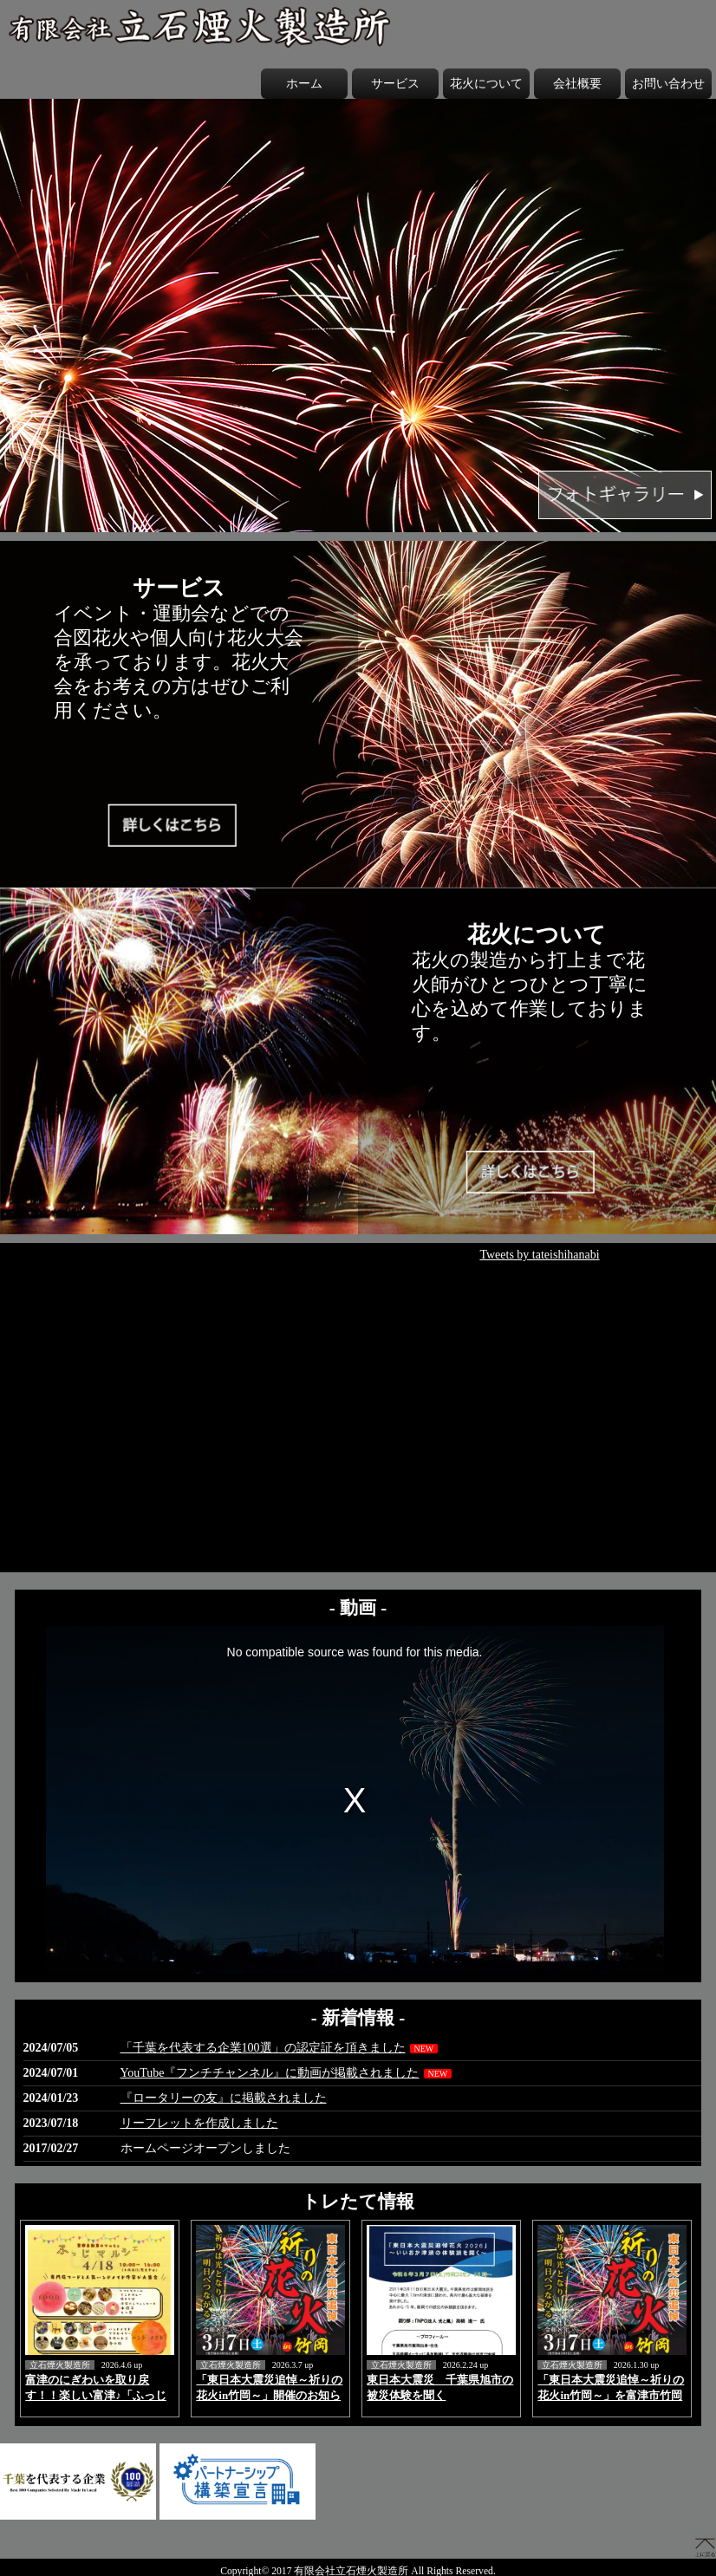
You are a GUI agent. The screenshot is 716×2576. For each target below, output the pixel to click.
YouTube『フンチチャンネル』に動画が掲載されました (270, 2072)
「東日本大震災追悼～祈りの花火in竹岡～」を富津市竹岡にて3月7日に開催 (610, 2395)
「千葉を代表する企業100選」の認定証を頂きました (263, 2047)
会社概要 (577, 83)
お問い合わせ (668, 83)
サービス (395, 83)
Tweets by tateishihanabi (539, 1254)
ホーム (304, 83)
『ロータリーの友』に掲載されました (223, 2097)
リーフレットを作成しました (199, 2123)
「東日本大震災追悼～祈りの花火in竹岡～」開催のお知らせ (269, 2395)
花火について (486, 83)
